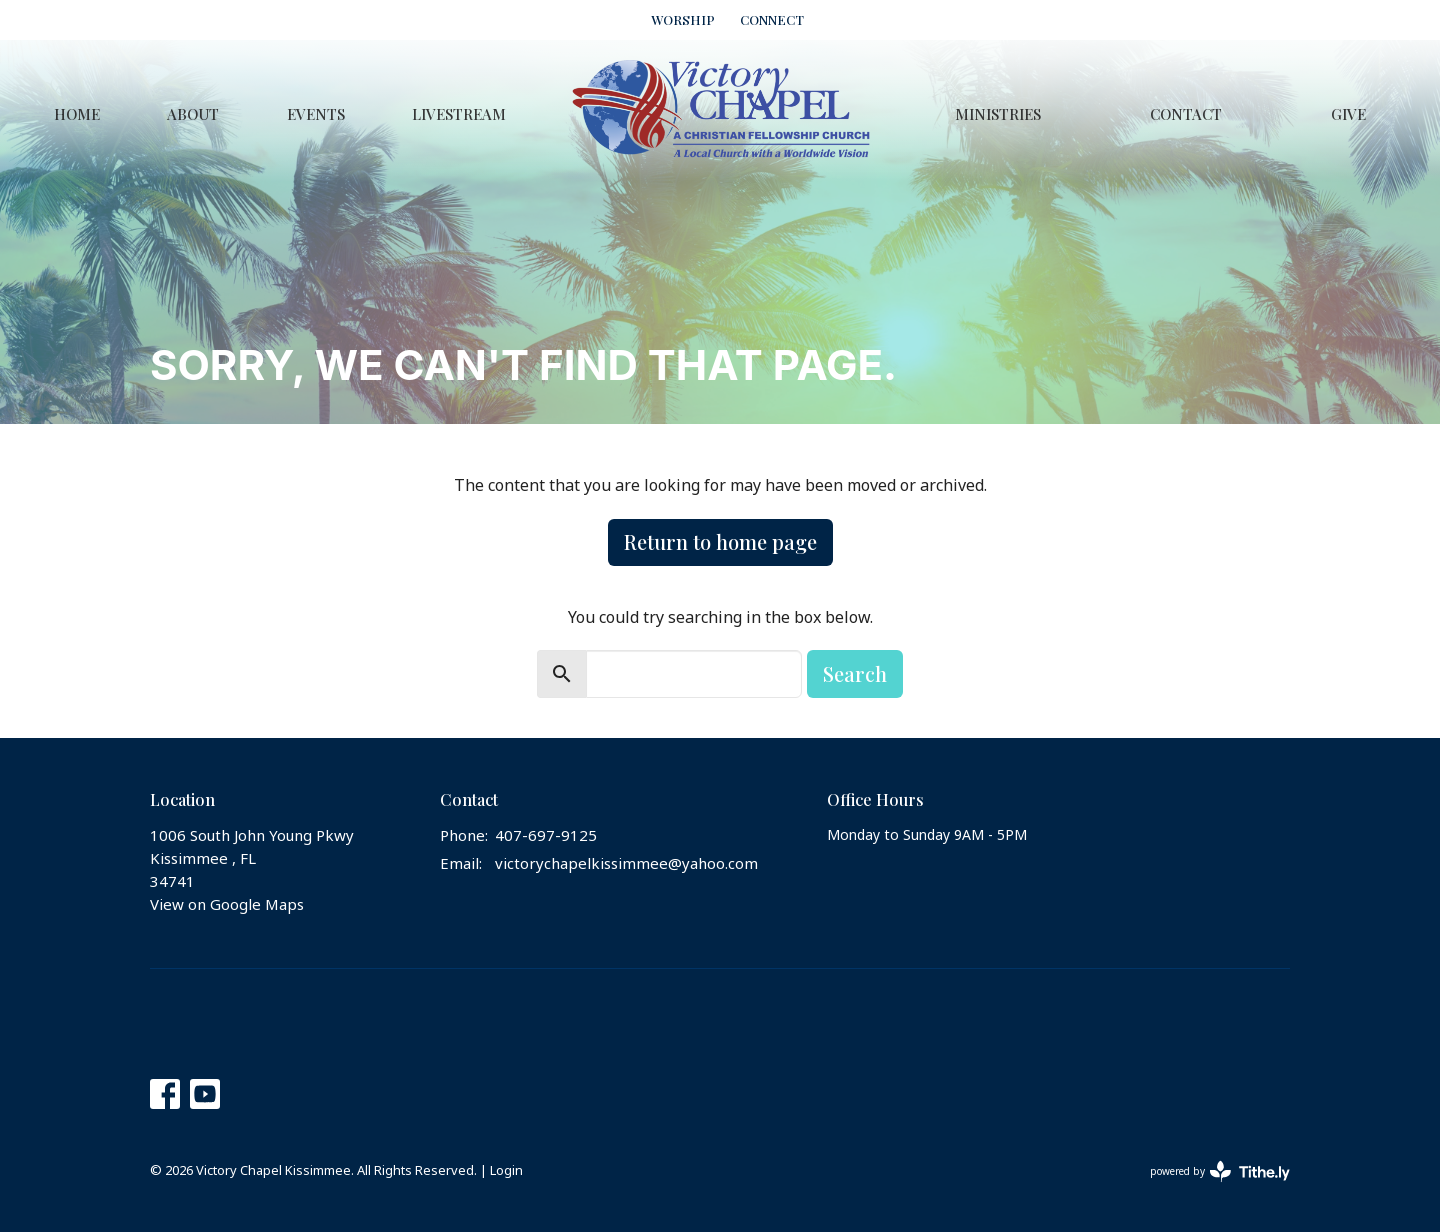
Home (77, 114)
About (193, 114)
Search (855, 673)
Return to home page (720, 541)
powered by (1220, 1171)
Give (1348, 114)
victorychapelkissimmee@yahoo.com (626, 864)
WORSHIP (683, 19)
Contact (1186, 114)
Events (316, 114)
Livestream (459, 114)
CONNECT (772, 19)
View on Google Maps (227, 905)
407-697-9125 (546, 836)
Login (506, 1171)
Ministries (998, 114)
